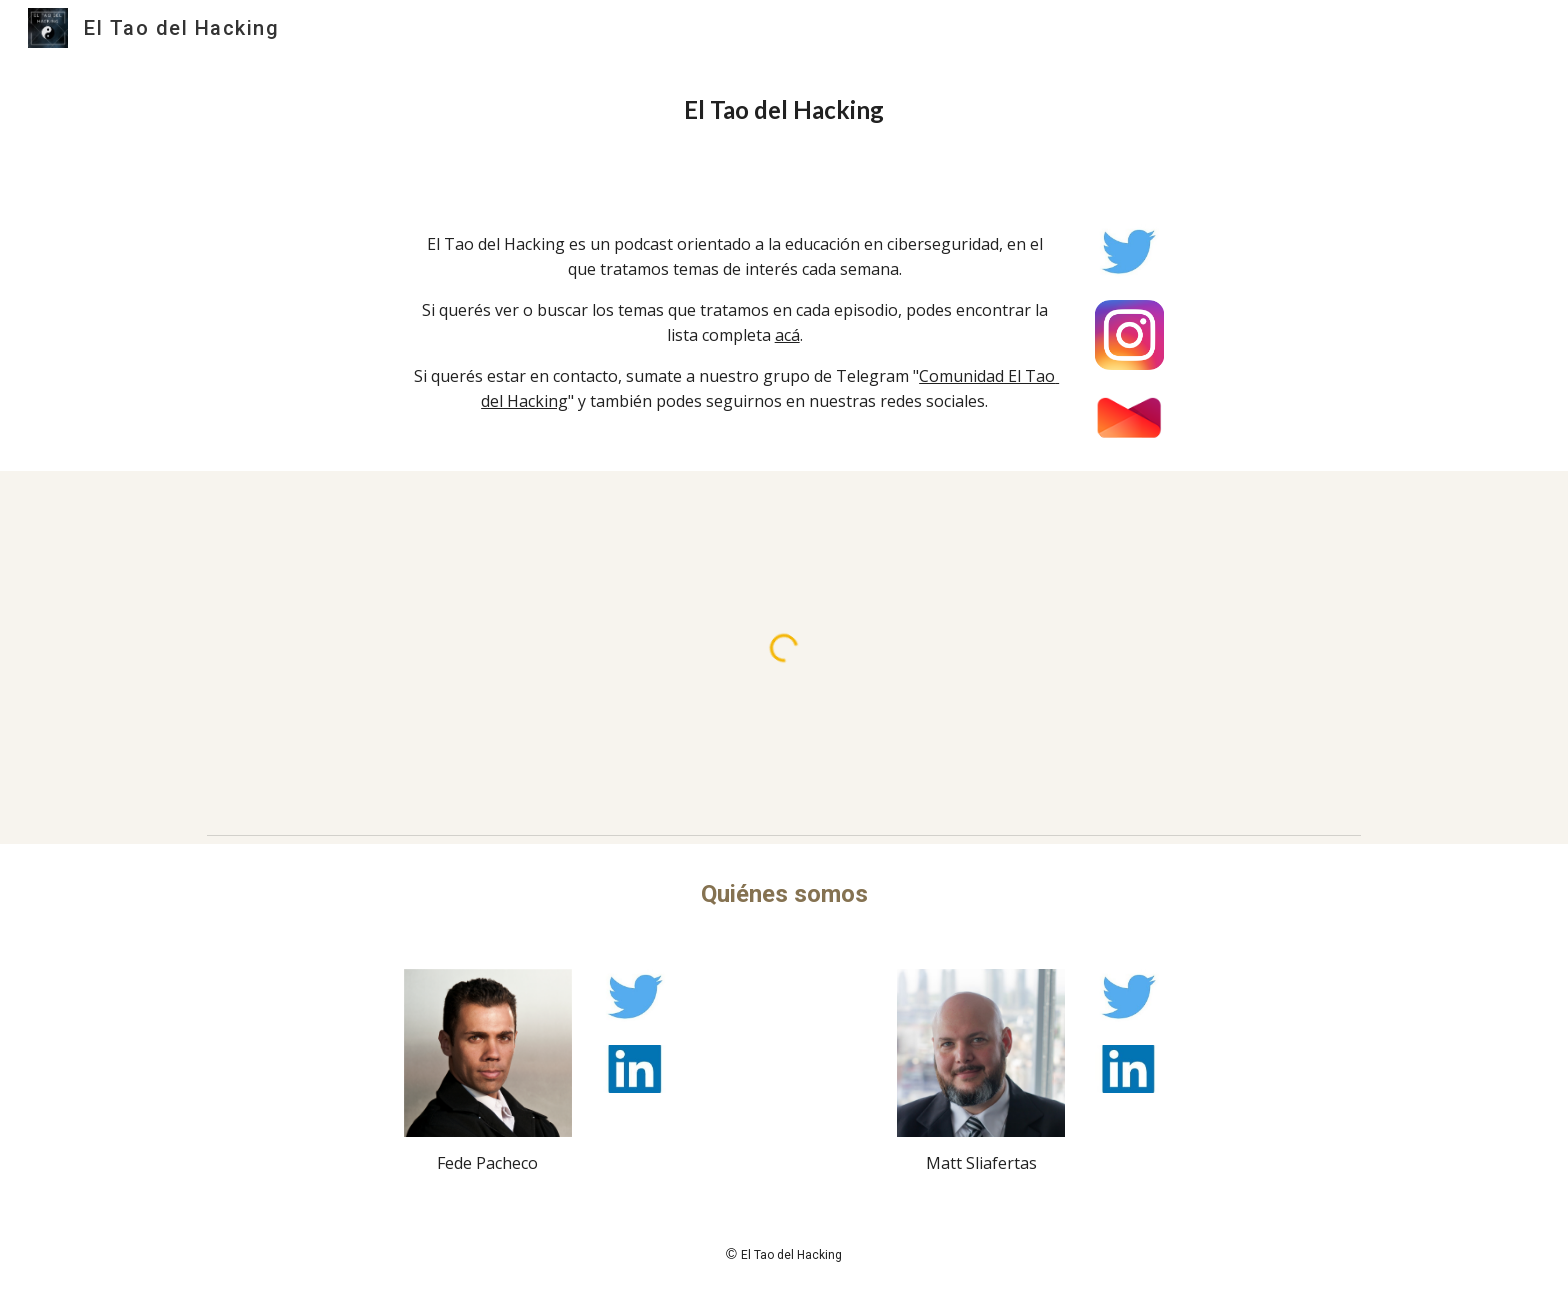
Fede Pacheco (487, 1163)
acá (787, 335)
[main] (784, 110)
